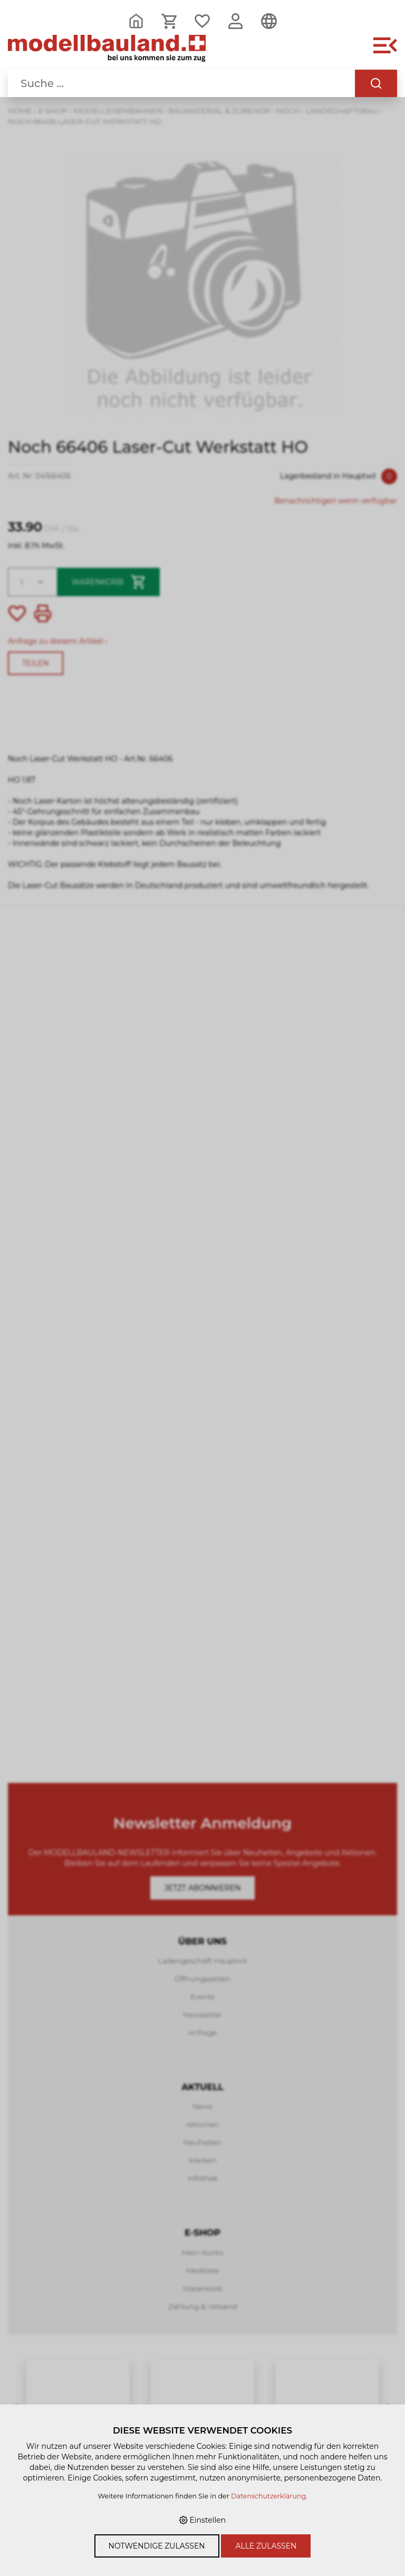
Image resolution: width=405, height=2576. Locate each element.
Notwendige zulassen (157, 2546)
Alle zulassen (265, 2546)
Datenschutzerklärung (268, 2496)
